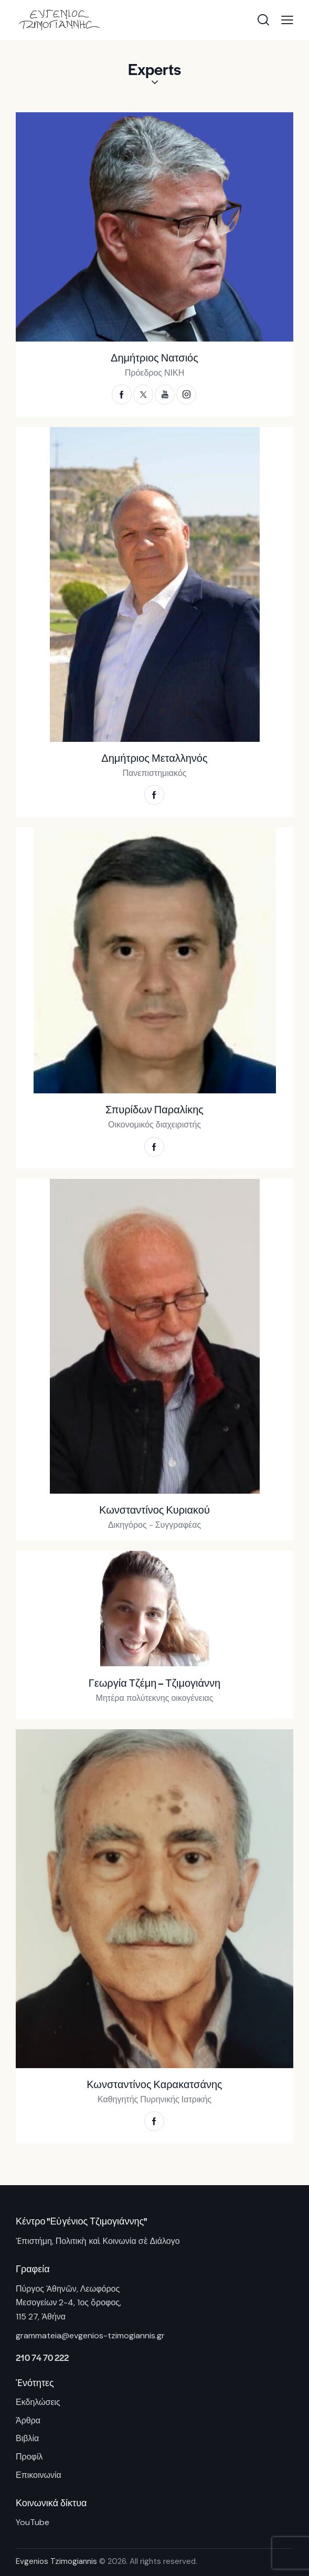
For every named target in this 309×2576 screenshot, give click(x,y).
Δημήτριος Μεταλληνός (154, 758)
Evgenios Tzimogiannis (56, 2561)
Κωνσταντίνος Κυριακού (154, 1510)
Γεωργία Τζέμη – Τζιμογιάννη (154, 1683)
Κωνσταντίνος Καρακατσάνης (154, 2084)
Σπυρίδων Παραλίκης (154, 1109)
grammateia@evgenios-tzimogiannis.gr (90, 2335)
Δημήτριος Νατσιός (154, 358)
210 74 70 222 (42, 2357)
